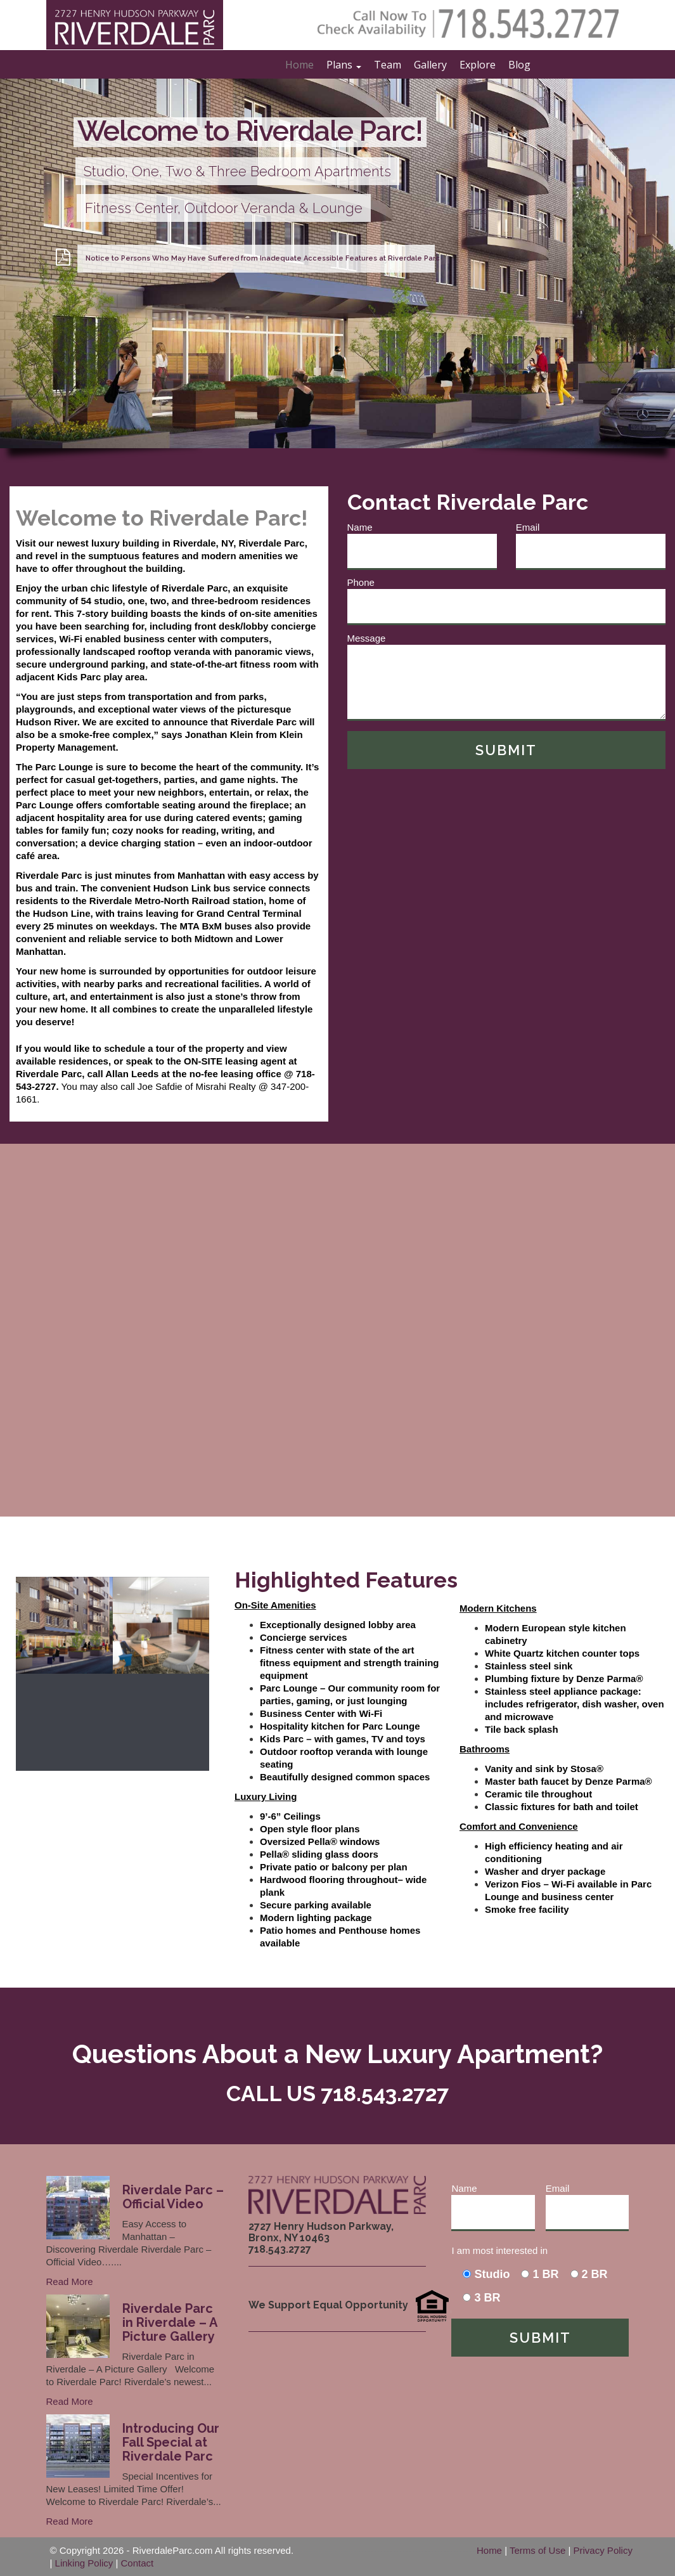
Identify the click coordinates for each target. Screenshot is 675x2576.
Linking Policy (84, 2563)
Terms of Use (537, 2550)
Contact (137, 2563)
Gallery (430, 65)
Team (387, 65)
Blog (519, 65)
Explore (478, 65)
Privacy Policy (603, 2550)
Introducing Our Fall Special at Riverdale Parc (170, 2442)
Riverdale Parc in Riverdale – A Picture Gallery (169, 2322)
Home (299, 65)
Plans (343, 65)
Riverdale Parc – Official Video (173, 2196)
